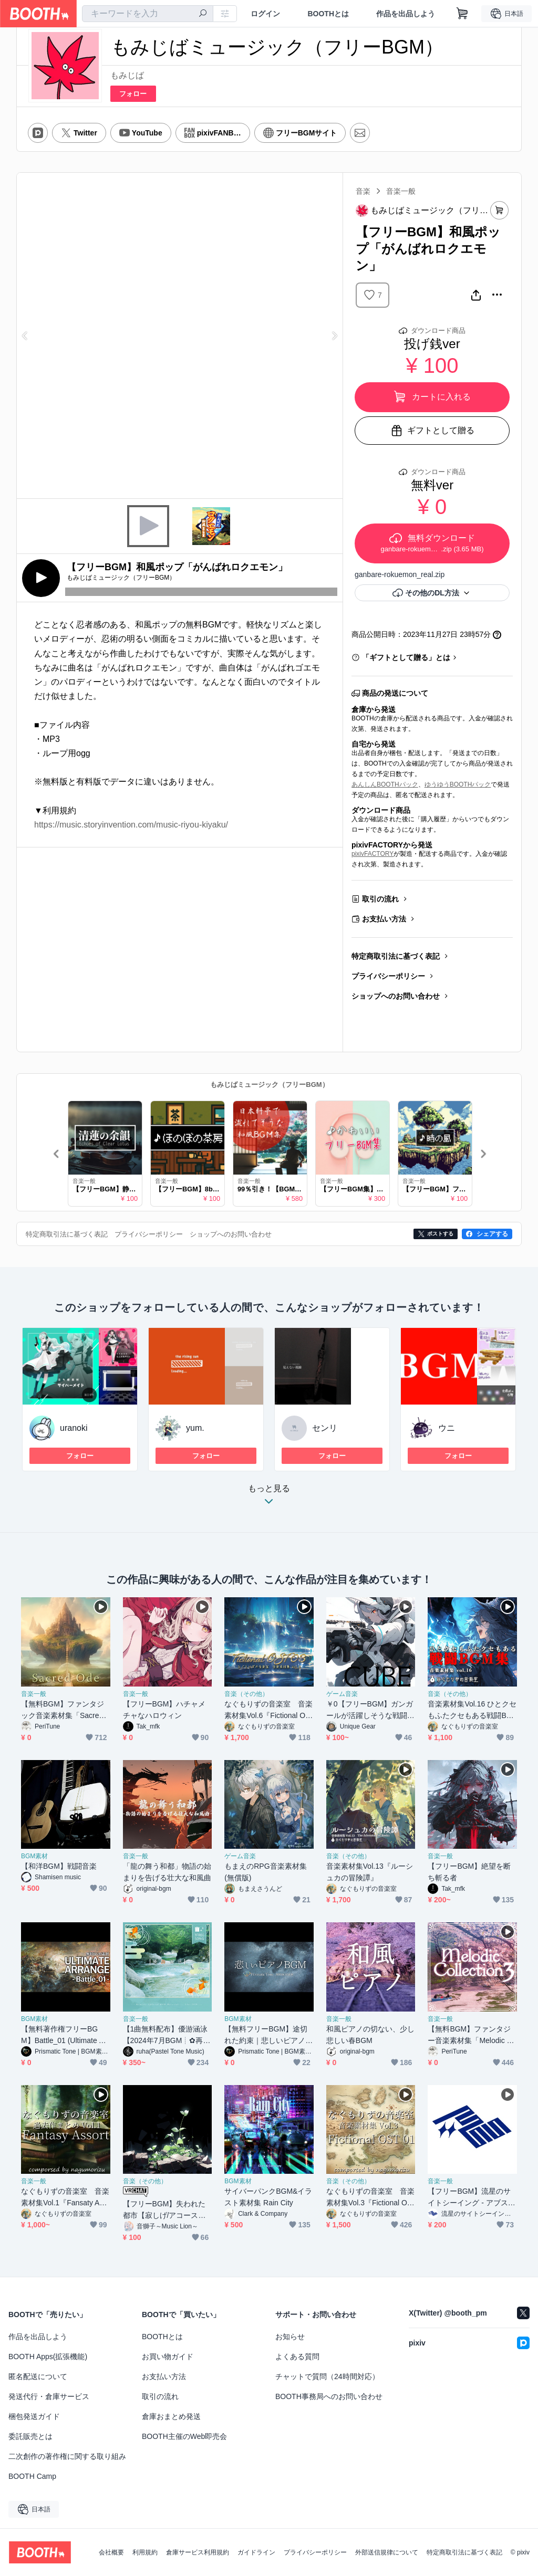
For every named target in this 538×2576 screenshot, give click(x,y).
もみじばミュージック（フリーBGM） (269, 1084)
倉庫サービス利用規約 (197, 2552)
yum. (195, 1427)
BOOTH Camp (32, 2476)
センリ (324, 1427)
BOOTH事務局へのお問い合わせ (328, 2396)
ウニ (446, 1427)
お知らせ (290, 2336)
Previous (25, 335)
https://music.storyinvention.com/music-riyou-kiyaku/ (131, 824)
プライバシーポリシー (388, 976)
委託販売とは (30, 2436)
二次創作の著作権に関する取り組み (67, 2456)
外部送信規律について (386, 2552)
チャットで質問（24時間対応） (327, 2376)
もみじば (127, 75)
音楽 (363, 191)
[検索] (202, 14)
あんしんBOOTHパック (384, 784)
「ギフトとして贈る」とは (406, 657)
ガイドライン (256, 2552)
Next (334, 335)
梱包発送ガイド (34, 2416)
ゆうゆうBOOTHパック (458, 784)
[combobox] (147, 13)
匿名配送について (37, 2376)
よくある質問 (297, 2356)
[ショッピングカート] (462, 13)
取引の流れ (380, 899)
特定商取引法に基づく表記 (395, 956)
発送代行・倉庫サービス (48, 2396)
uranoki (73, 1427)
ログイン (265, 13)
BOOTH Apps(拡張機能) (47, 2356)
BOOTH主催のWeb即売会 (184, 2436)
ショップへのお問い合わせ (395, 996)
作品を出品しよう (405, 13)
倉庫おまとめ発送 (171, 2416)
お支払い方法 (384, 919)
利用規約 (145, 2552)
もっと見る (269, 1497)
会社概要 (111, 2552)
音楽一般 (401, 191)
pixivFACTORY (372, 853)
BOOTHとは (328, 13)
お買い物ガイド (167, 2356)
